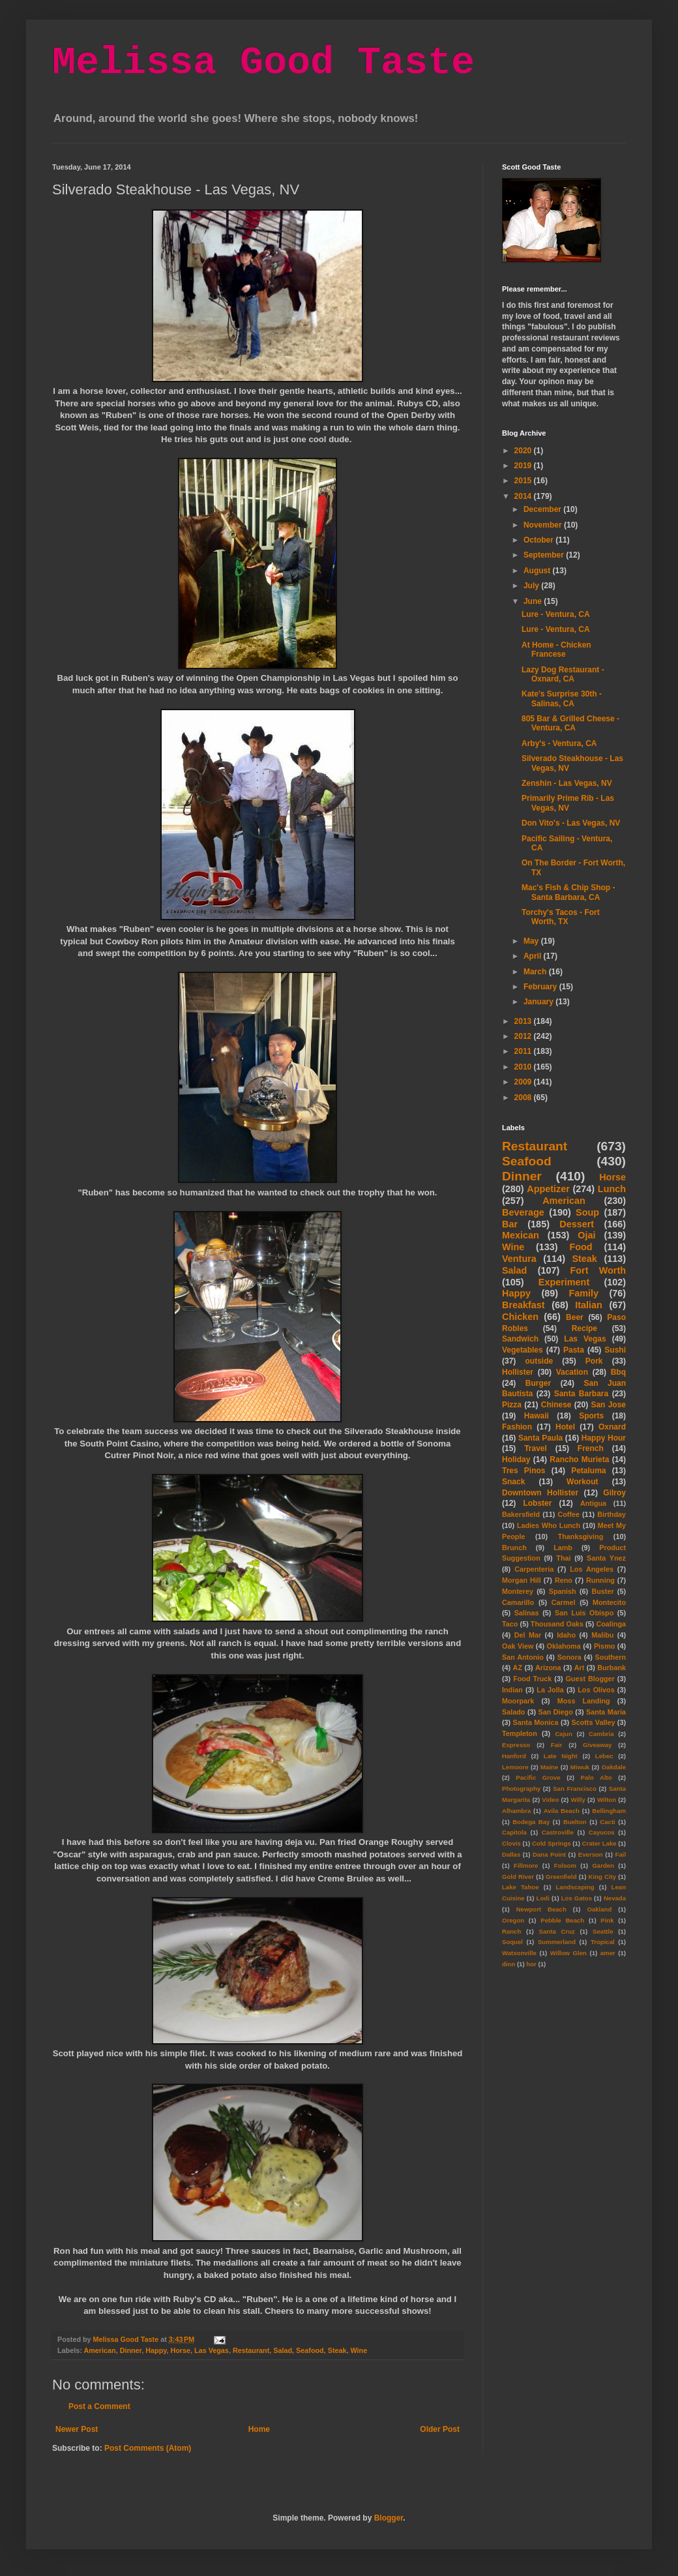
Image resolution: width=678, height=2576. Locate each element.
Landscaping (574, 1887)
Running (600, 1580)
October (539, 540)
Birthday (611, 1514)
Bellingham (609, 1810)
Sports (591, 1415)
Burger (538, 1383)
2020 (524, 450)
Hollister (517, 1372)
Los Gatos (576, 1898)
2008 (524, 1097)
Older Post (440, 2429)
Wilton (606, 1799)
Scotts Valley (593, 1722)
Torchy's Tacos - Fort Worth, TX (561, 917)
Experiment (563, 1282)
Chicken (520, 1316)
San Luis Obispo (584, 1613)
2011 (524, 1051)
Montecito (609, 1602)
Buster (602, 1591)
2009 (524, 1081)
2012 (524, 1036)
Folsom (565, 1865)
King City (603, 1876)
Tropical (603, 1941)
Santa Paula (540, 1438)
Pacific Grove (538, 1777)
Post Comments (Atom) (147, 2448)
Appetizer (548, 1189)
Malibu (602, 1635)
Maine (549, 1767)
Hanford (514, 1756)
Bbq (618, 1372)
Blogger (389, 2518)
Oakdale (614, 1767)
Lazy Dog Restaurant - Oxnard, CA (563, 674)
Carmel (564, 1602)
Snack (513, 1481)
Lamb (562, 1547)
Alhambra (516, 1810)
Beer (574, 1317)
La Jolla (550, 1690)
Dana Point (549, 1854)
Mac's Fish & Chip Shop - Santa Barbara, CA (568, 892)
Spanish (562, 1591)
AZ (517, 1667)
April (533, 956)
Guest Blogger (589, 1679)
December (543, 509)
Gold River (518, 1876)
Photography (521, 1788)
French (591, 1448)
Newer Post (76, 2429)
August (538, 570)
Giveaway (597, 1744)
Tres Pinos (524, 1470)
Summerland (557, 1941)
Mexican (520, 1235)
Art (579, 1667)
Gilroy (614, 1492)
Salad (282, 2350)
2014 (524, 496)
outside (539, 1361)
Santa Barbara (581, 1393)
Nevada (615, 1898)
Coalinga (611, 1624)
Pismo (604, 1646)
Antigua (593, 1503)
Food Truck (532, 1679)
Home (259, 2429)
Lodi (543, 1898)
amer (607, 1952)
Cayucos (602, 1832)
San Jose (608, 1404)
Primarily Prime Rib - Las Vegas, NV (568, 803)
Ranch (511, 1931)
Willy (577, 1799)
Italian (588, 1305)
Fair (557, 1744)
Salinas (526, 1613)
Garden (603, 1865)
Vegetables (522, 1350)
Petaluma (588, 1470)
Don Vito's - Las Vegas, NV (571, 823)
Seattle (603, 1931)
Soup (587, 1212)
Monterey (517, 1591)
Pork (594, 1361)
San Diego (555, 1712)
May (532, 941)
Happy (155, 2350)
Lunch (612, 1189)
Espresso (516, 1744)
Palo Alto (596, 1777)
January (539, 1001)
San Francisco (575, 1788)
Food (580, 1247)
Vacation (572, 1372)
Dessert (576, 1224)
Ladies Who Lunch (548, 1525)
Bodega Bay (531, 1821)
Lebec (604, 1756)
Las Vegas (211, 2350)
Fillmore (526, 1865)
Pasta (573, 1350)
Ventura (519, 1258)
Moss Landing (583, 1701)
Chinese (556, 1404)
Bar (510, 1224)
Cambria (601, 1733)
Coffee (568, 1514)
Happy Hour (604, 1438)
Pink (606, 1920)
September (544, 555)
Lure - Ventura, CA (556, 614)
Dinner (131, 2350)
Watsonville (519, 1952)
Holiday (516, 1459)
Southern (610, 1657)
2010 (524, 1066)
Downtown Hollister (540, 1492)
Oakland (599, 1909)
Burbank (611, 1667)
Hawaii (536, 1415)
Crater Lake (599, 1843)
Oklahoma (564, 1646)
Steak (337, 2350)
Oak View (517, 1646)
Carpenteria (533, 1569)
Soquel (512, 1941)
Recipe (584, 1328)
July (532, 585)
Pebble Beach (562, 1920)
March (536, 971)
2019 (524, 465)
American (99, 2350)
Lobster (537, 1503)
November (543, 525)
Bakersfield (521, 1514)
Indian (512, 1690)
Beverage (523, 1212)
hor (531, 1964)
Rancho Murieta (579, 1459)
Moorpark (518, 1701)
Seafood (310, 2350)
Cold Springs (551, 1843)
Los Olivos (596, 1690)
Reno (563, 1580)
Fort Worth (598, 1270)
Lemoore (515, 1767)
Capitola (514, 1832)
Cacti (607, 1821)
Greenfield (561, 1876)
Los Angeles (591, 1569)
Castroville (558, 1832)
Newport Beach (541, 1909)
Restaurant (251, 2350)
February (541, 986)
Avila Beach (562, 1810)
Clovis (511, 1843)
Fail (620, 1854)
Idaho (566, 1635)
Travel (535, 1448)
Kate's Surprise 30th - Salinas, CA (562, 698)
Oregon (513, 1920)
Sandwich (520, 1338)
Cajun (563, 1733)
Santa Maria (606, 1712)
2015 (524, 480)
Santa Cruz (557, 1931)
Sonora (569, 1657)
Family (583, 1293)
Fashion (517, 1426)
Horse (180, 2350)
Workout (582, 1481)
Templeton (519, 1733)
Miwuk (579, 1767)
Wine (359, 2350)
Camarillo (518, 1602)
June (533, 601)
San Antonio (523, 1657)
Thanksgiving (581, 1536)
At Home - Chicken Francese (556, 649)
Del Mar (527, 1635)
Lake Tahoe (520, 1887)
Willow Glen (568, 1952)
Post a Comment (99, 2406)
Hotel (565, 1426)
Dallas (511, 1854)
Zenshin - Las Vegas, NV (567, 783)
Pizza (512, 1404)
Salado (513, 1712)
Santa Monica (536, 1722)
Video (550, 1799)
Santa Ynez (606, 1558)
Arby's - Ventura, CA (559, 743)
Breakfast (523, 1305)
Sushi (615, 1350)
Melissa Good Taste (263, 62)
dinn (508, 1964)
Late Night (561, 1756)
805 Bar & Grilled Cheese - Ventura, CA (570, 723)
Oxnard (612, 1426)
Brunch (514, 1547)
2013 (524, 1021)
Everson (590, 1854)
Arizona (548, 1667)
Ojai (586, 1235)
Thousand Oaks (557, 1624)
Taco (510, 1624)
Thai (563, 1558)
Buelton (575, 1821)
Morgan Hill (521, 1580)
